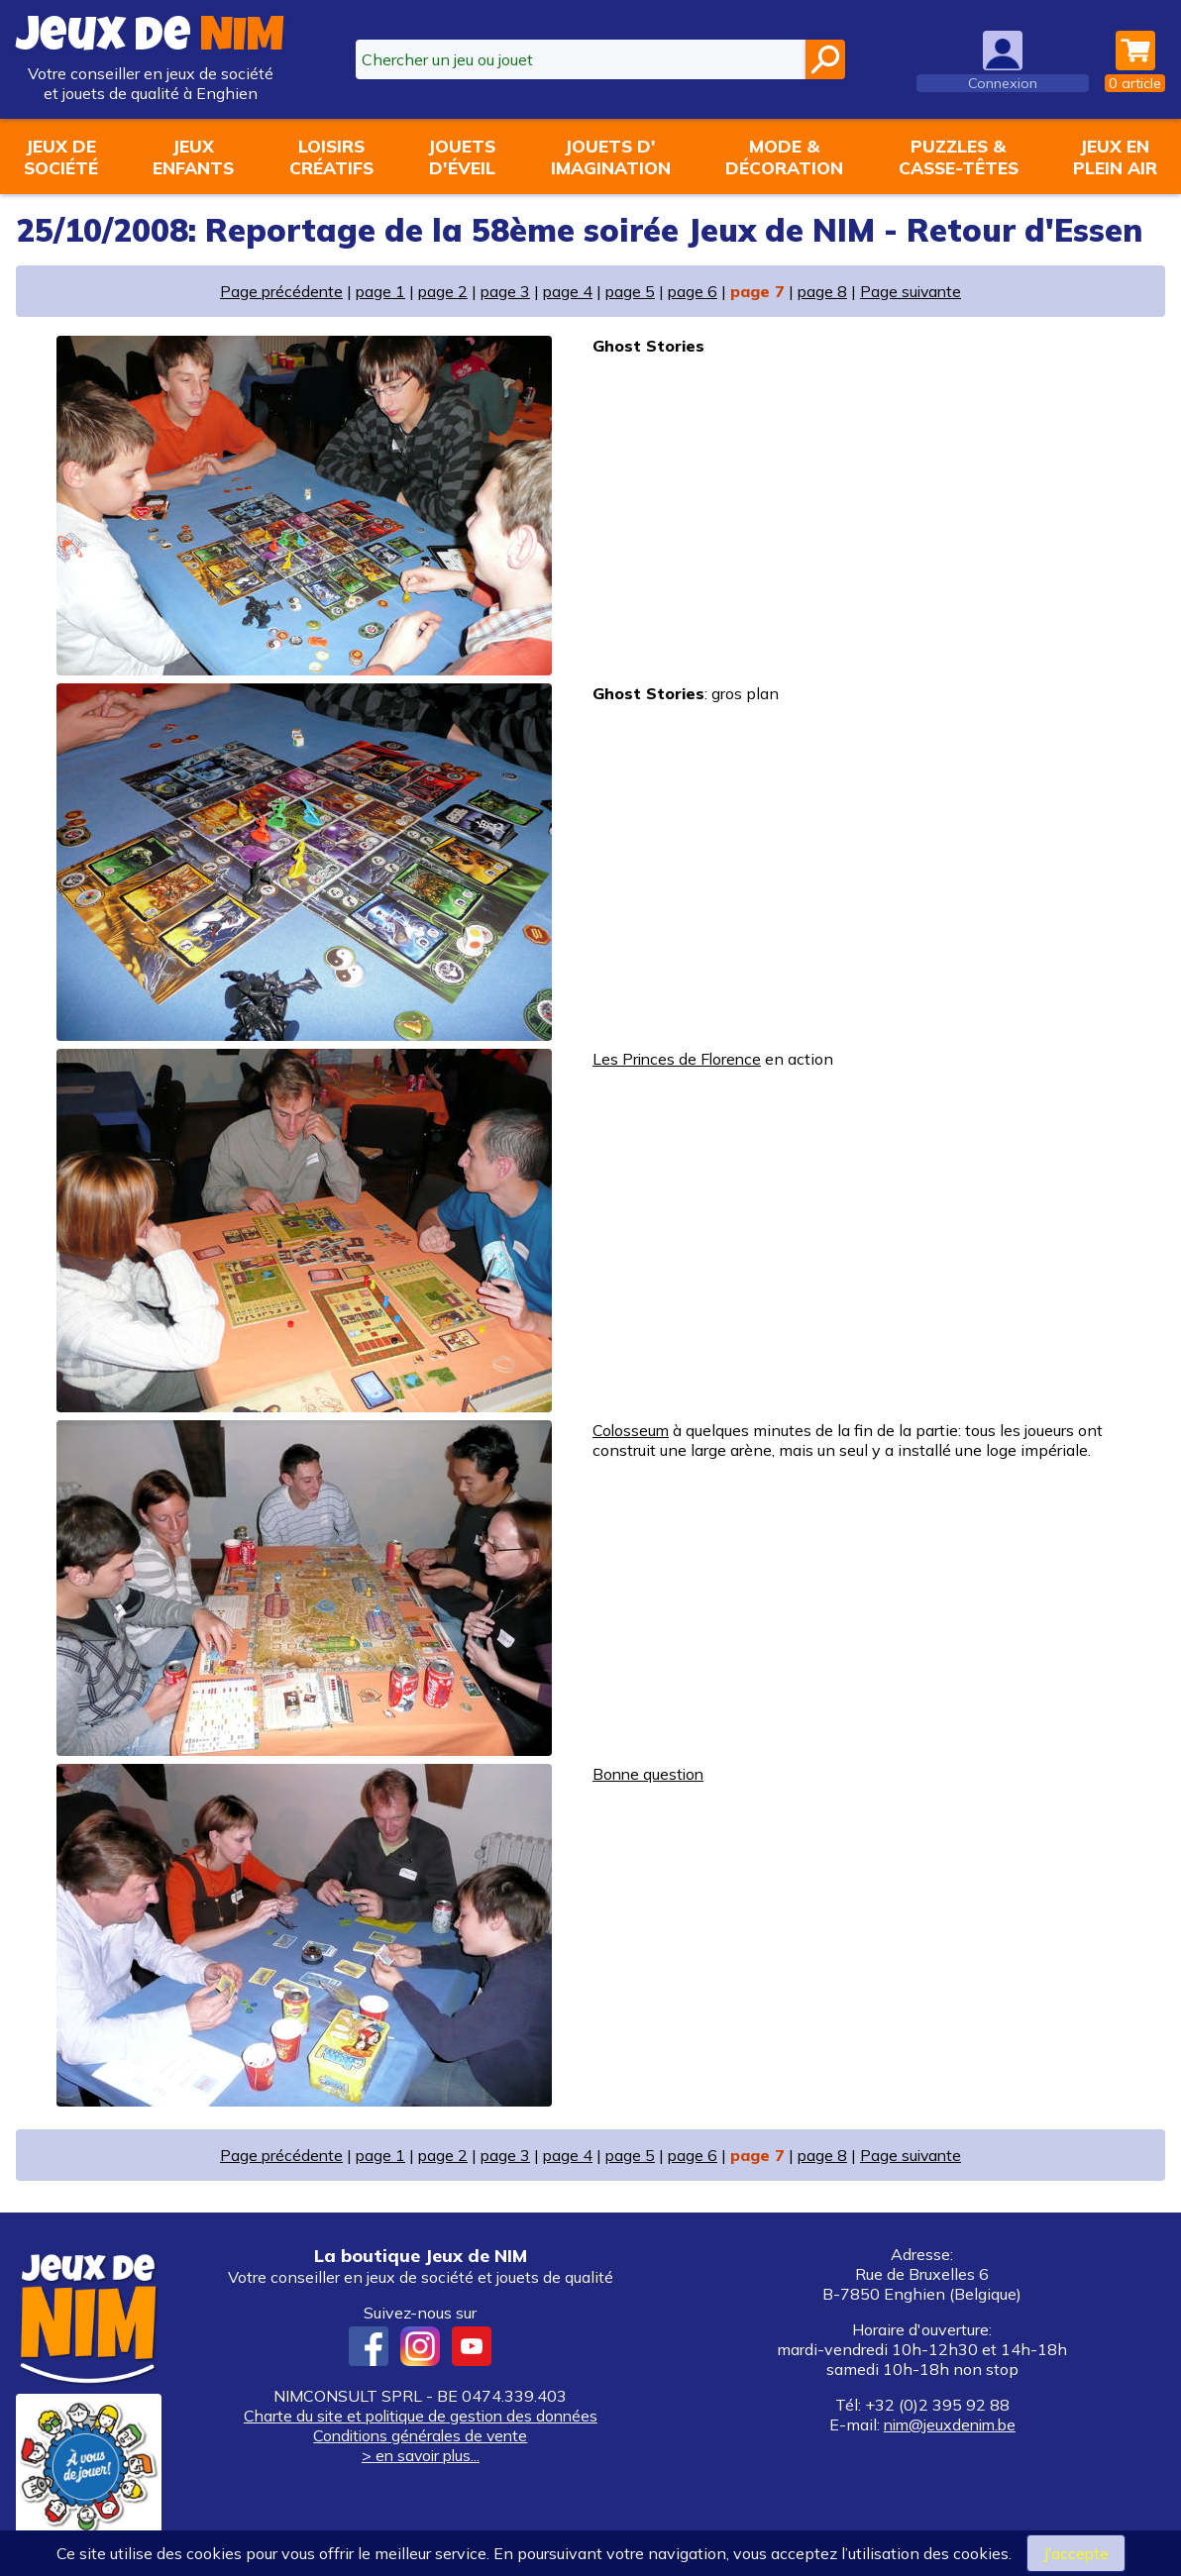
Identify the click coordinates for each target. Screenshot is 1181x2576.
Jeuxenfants (193, 156)
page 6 (694, 291)
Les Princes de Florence (678, 1059)
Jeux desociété (61, 156)
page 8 (825, 291)
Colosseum (631, 1430)
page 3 (504, 291)
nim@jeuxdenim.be (949, 2424)
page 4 (567, 291)
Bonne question (649, 1774)
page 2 (440, 291)
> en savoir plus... (420, 2455)
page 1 (377, 291)
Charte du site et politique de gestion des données (420, 2415)
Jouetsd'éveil (461, 156)
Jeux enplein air (1115, 156)
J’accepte (1075, 2553)
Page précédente (276, 291)
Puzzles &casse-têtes (959, 156)
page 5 (630, 291)
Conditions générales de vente (420, 2435)
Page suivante (915, 291)
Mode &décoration (784, 156)
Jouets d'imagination (611, 156)
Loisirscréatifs (331, 156)
